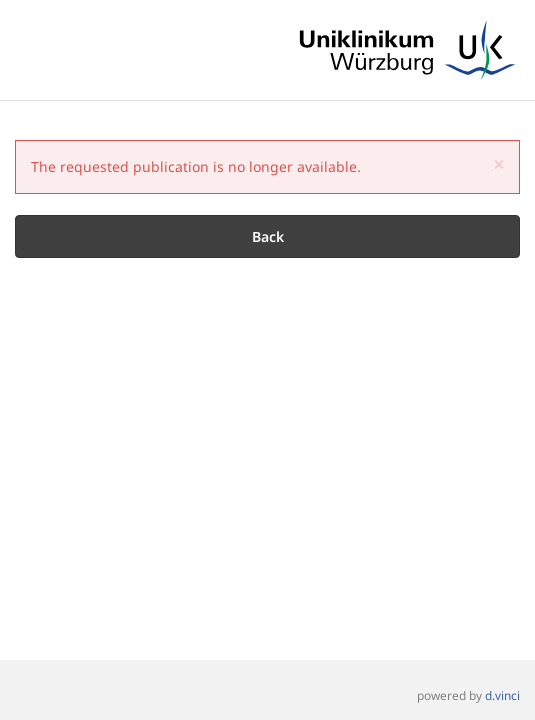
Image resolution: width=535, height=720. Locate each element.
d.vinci (502, 696)
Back (268, 236)
